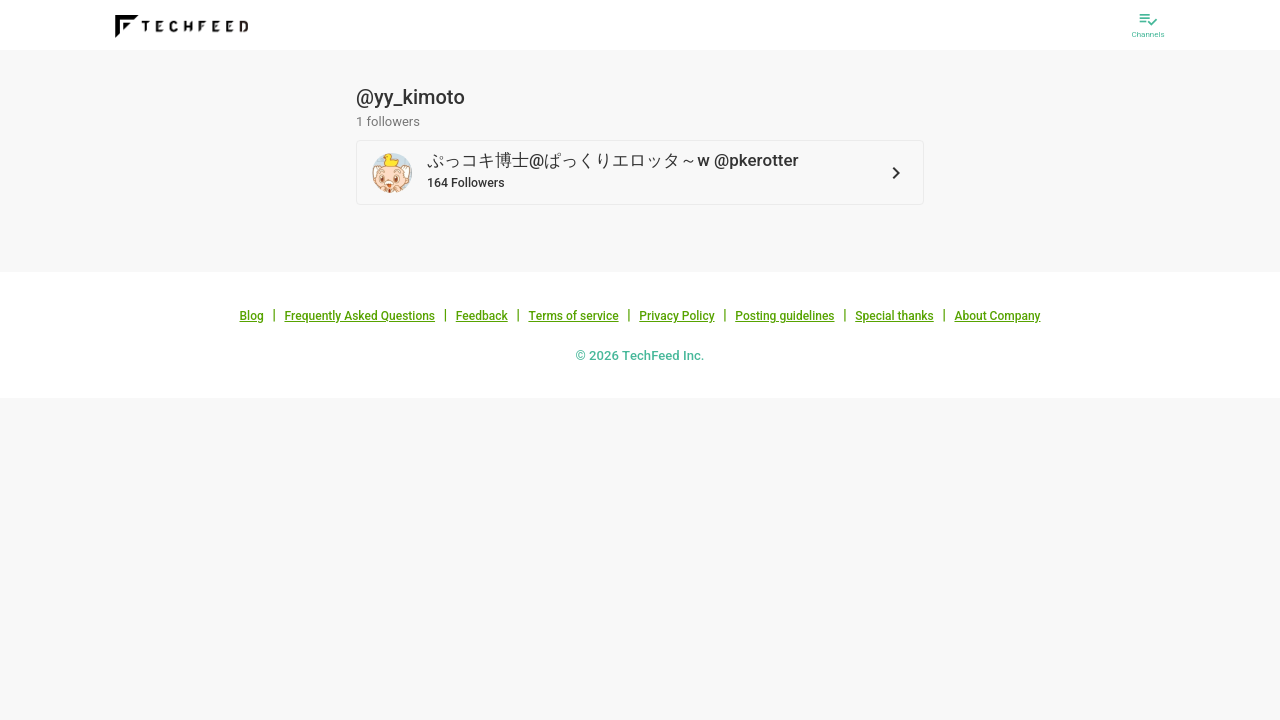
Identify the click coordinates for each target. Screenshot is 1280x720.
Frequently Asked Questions (359, 316)
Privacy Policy (676, 316)
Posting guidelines (784, 316)
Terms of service (573, 316)
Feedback (482, 316)
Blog (252, 316)
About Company (997, 316)
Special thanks (894, 316)
